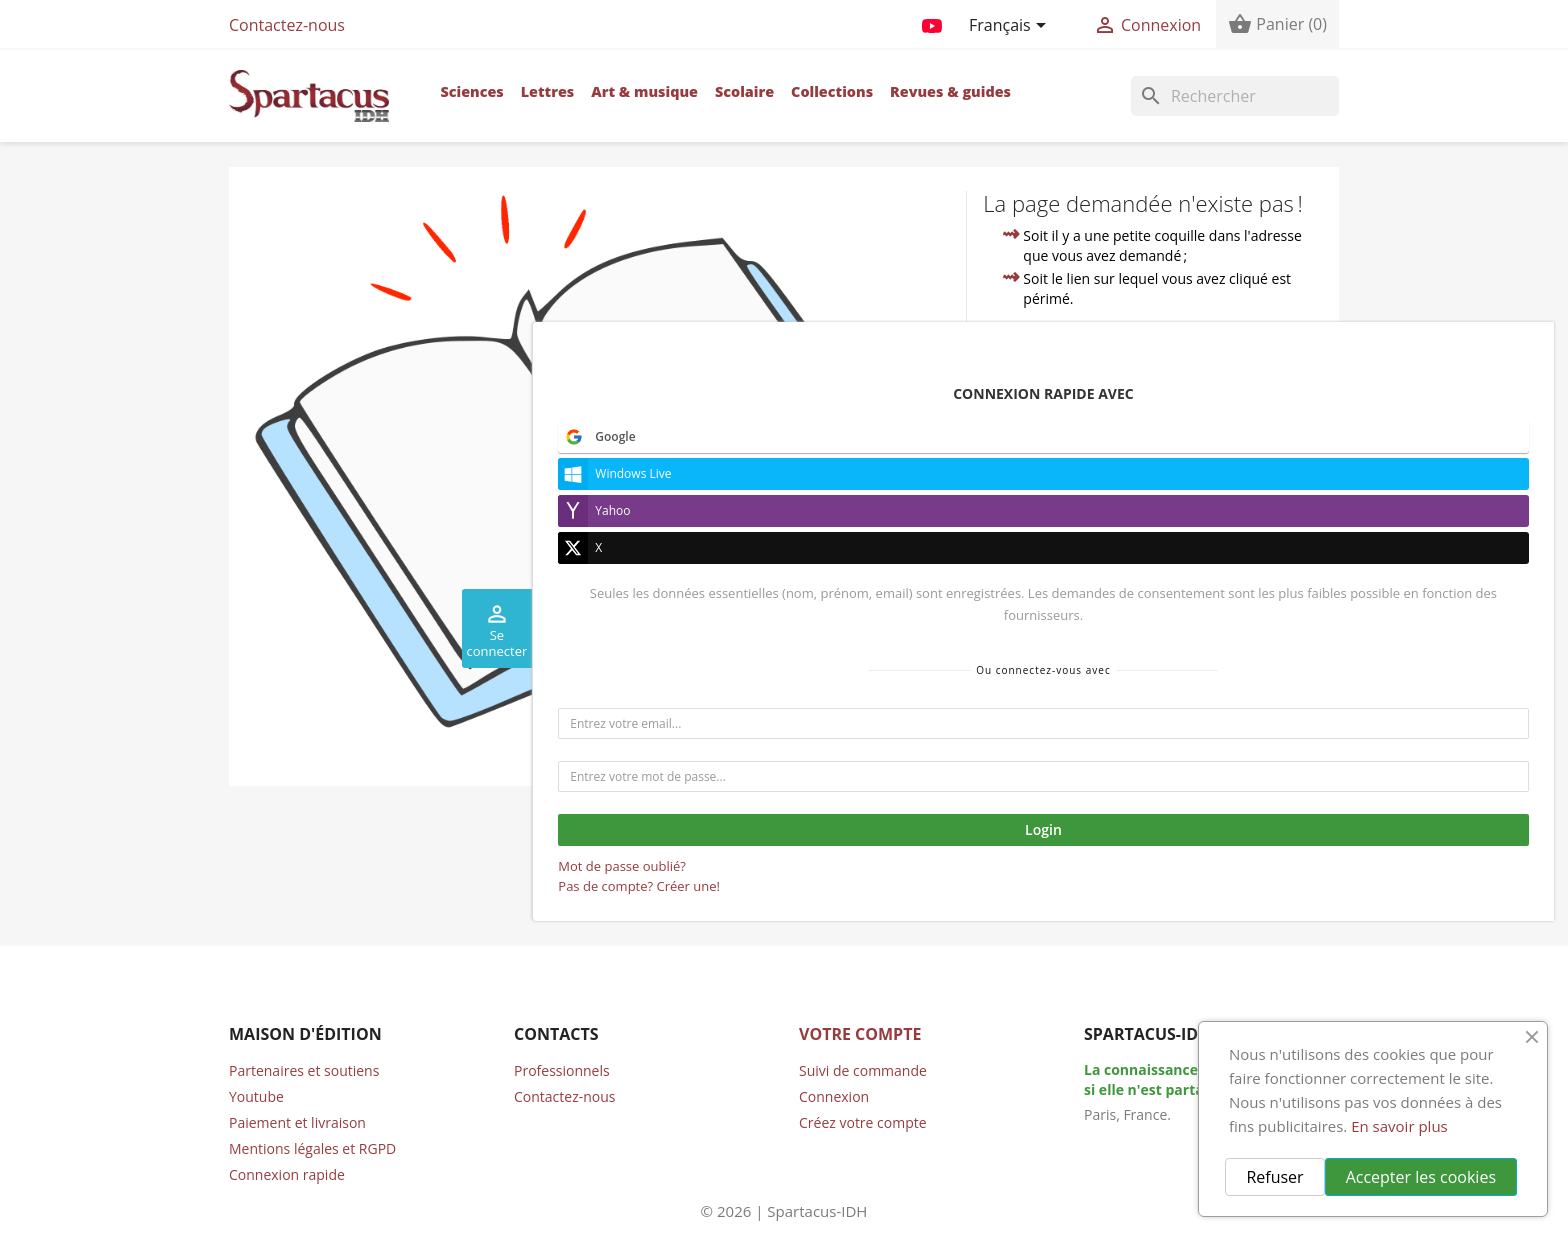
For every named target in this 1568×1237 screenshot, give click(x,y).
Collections (832, 91)
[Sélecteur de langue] (1011, 27)
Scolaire (744, 91)
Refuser (1274, 1177)
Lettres (548, 91)
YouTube (932, 22)
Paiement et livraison (297, 1122)
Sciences (471, 91)
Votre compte (860, 1034)
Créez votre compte (863, 1122)
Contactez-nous (287, 25)
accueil (1152, 412)
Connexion (834, 1096)
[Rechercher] (1235, 96)
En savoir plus (1399, 1126)
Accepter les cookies (1421, 1177)
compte (1279, 435)
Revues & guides (950, 91)
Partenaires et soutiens (304, 1070)
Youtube (256, 1096)
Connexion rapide (287, 1174)
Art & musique (644, 91)
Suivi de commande (863, 1070)
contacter (1092, 458)
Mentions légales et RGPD (312, 1148)
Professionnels (562, 1070)
